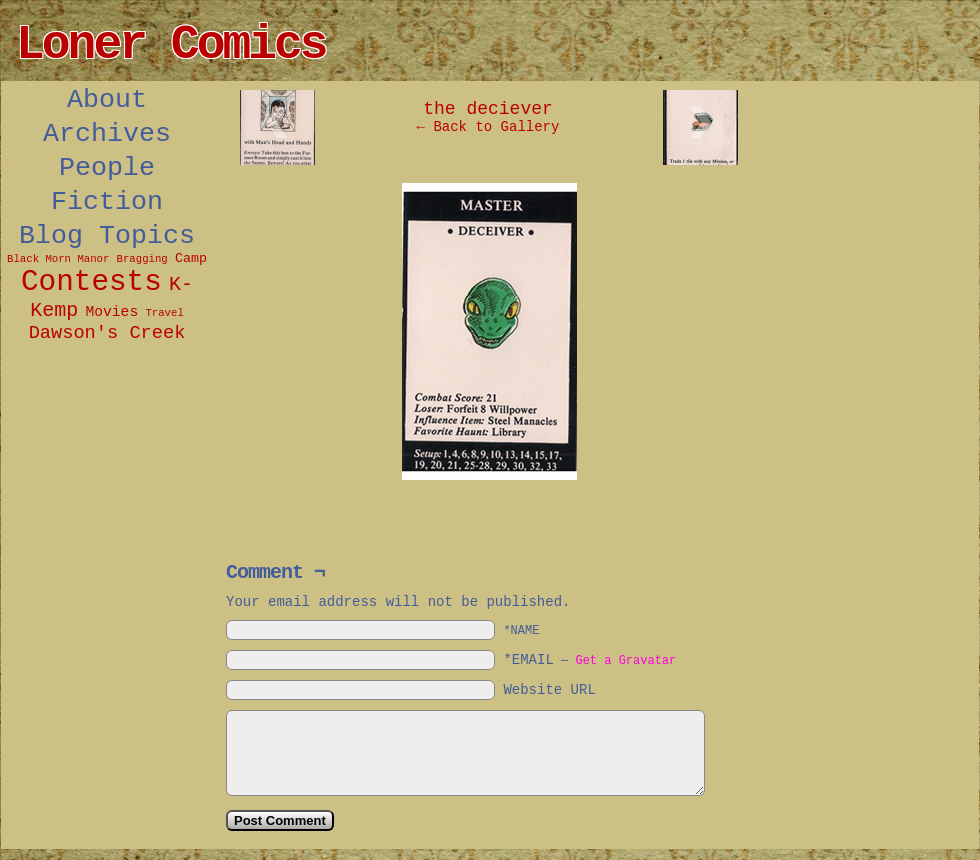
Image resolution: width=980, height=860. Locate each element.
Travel (164, 313)
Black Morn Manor (58, 259)
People (107, 168)
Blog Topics (107, 236)
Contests (91, 282)
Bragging (142, 259)
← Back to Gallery (488, 127)
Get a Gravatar (625, 661)
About (107, 100)
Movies (111, 312)
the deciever (488, 109)
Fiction (107, 202)
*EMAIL (589, 660)
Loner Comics (171, 45)
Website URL (549, 690)
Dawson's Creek (107, 333)
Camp (191, 258)
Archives (107, 134)
